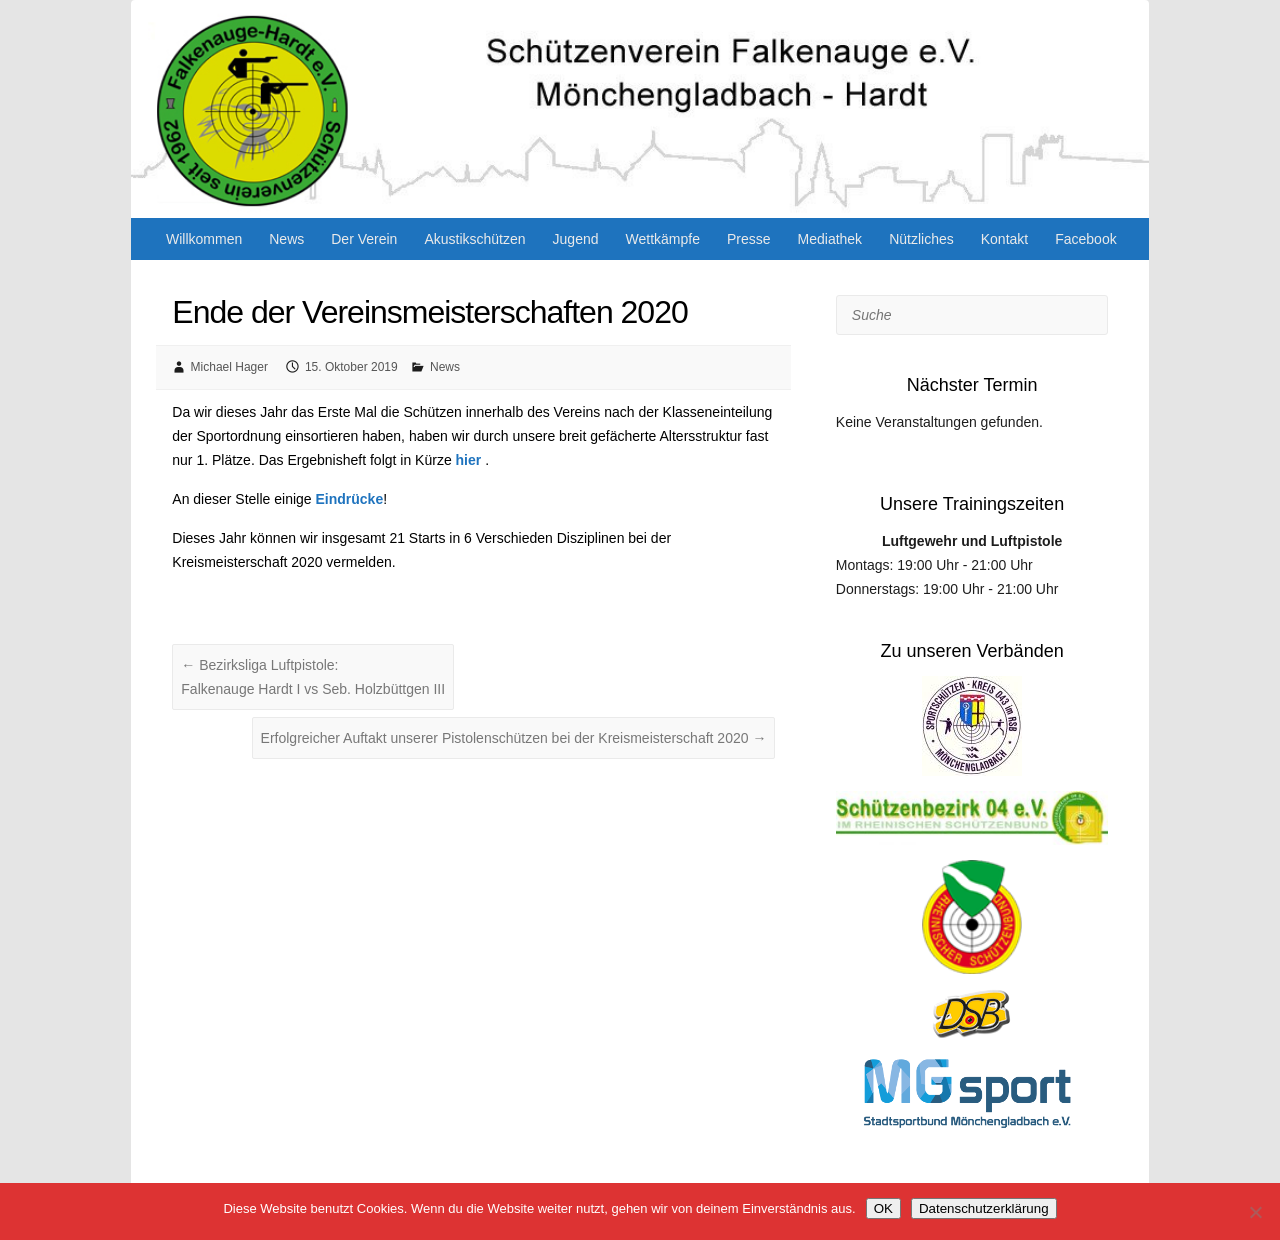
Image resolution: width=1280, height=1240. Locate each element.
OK (883, 1208)
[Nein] (1255, 1212)
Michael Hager (229, 367)
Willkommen (204, 239)
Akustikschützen (474, 239)
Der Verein (364, 239)
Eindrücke (350, 499)
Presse (749, 239)
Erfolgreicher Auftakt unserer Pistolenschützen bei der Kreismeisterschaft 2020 (514, 738)
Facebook (1085, 239)
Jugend (576, 239)
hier (469, 460)
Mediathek (830, 239)
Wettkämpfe (663, 239)
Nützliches (921, 239)
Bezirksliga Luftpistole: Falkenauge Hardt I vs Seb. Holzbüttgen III (313, 677)
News (286, 239)
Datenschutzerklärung (984, 1208)
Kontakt (1004, 239)
